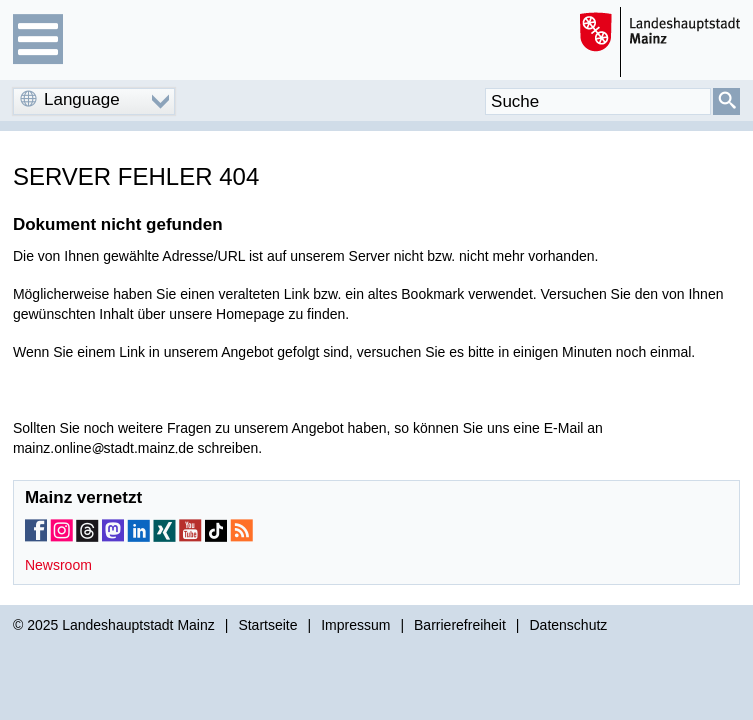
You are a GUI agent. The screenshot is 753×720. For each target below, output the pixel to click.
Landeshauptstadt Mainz (138, 625)
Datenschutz (569, 625)
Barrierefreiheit (460, 625)
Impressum (355, 625)
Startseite (267, 625)
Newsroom (58, 565)
